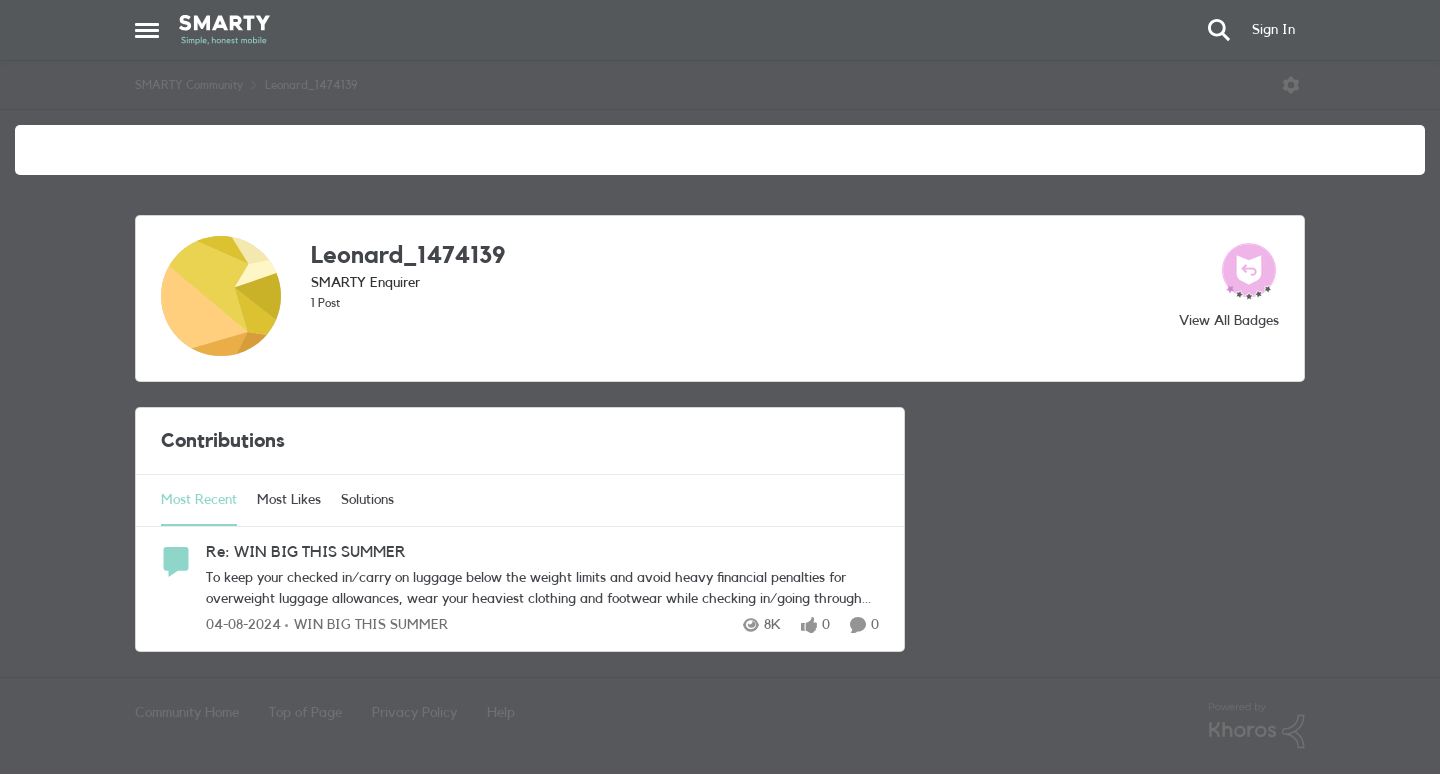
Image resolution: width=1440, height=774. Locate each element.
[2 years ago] (243, 625)
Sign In (1273, 30)
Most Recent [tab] (199, 500)
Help (501, 713)
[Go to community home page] (224, 30)
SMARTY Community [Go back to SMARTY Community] (189, 85)
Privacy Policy (414, 713)
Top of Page (305, 713)
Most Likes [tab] (289, 500)
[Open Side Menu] (147, 30)
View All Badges (1229, 321)
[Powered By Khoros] (1257, 726)
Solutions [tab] (367, 500)
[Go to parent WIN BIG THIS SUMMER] (366, 625)
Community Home (187, 713)
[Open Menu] (1291, 85)
